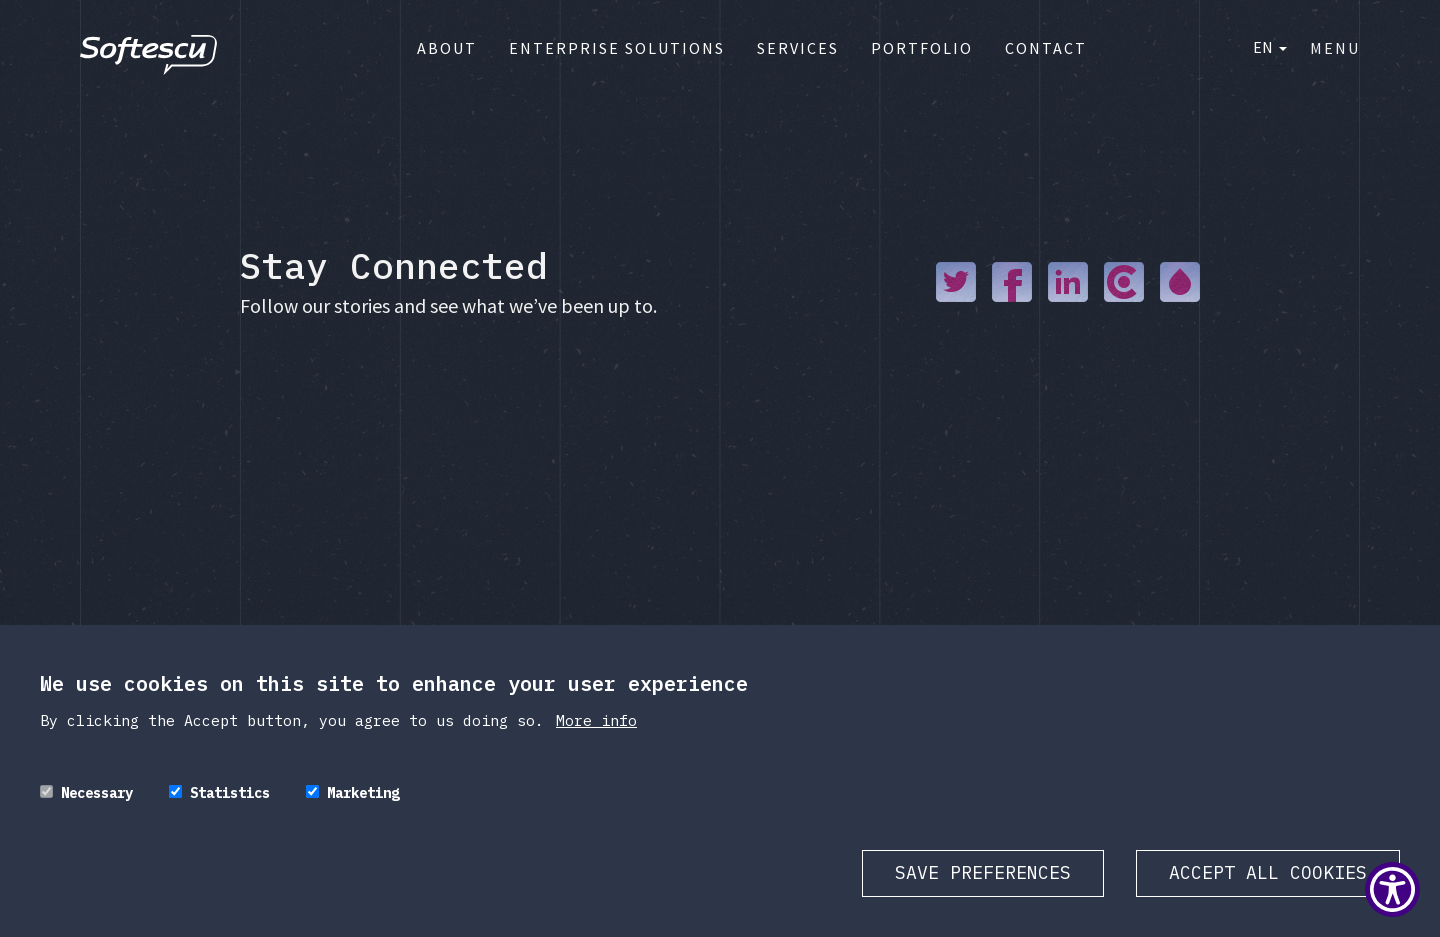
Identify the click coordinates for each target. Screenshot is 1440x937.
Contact (1046, 48)
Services (798, 48)
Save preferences (983, 872)
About (447, 48)
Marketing (363, 793)
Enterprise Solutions (617, 48)
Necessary (97, 793)
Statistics (230, 793)
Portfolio (922, 48)
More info (596, 720)
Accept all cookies (1268, 872)
